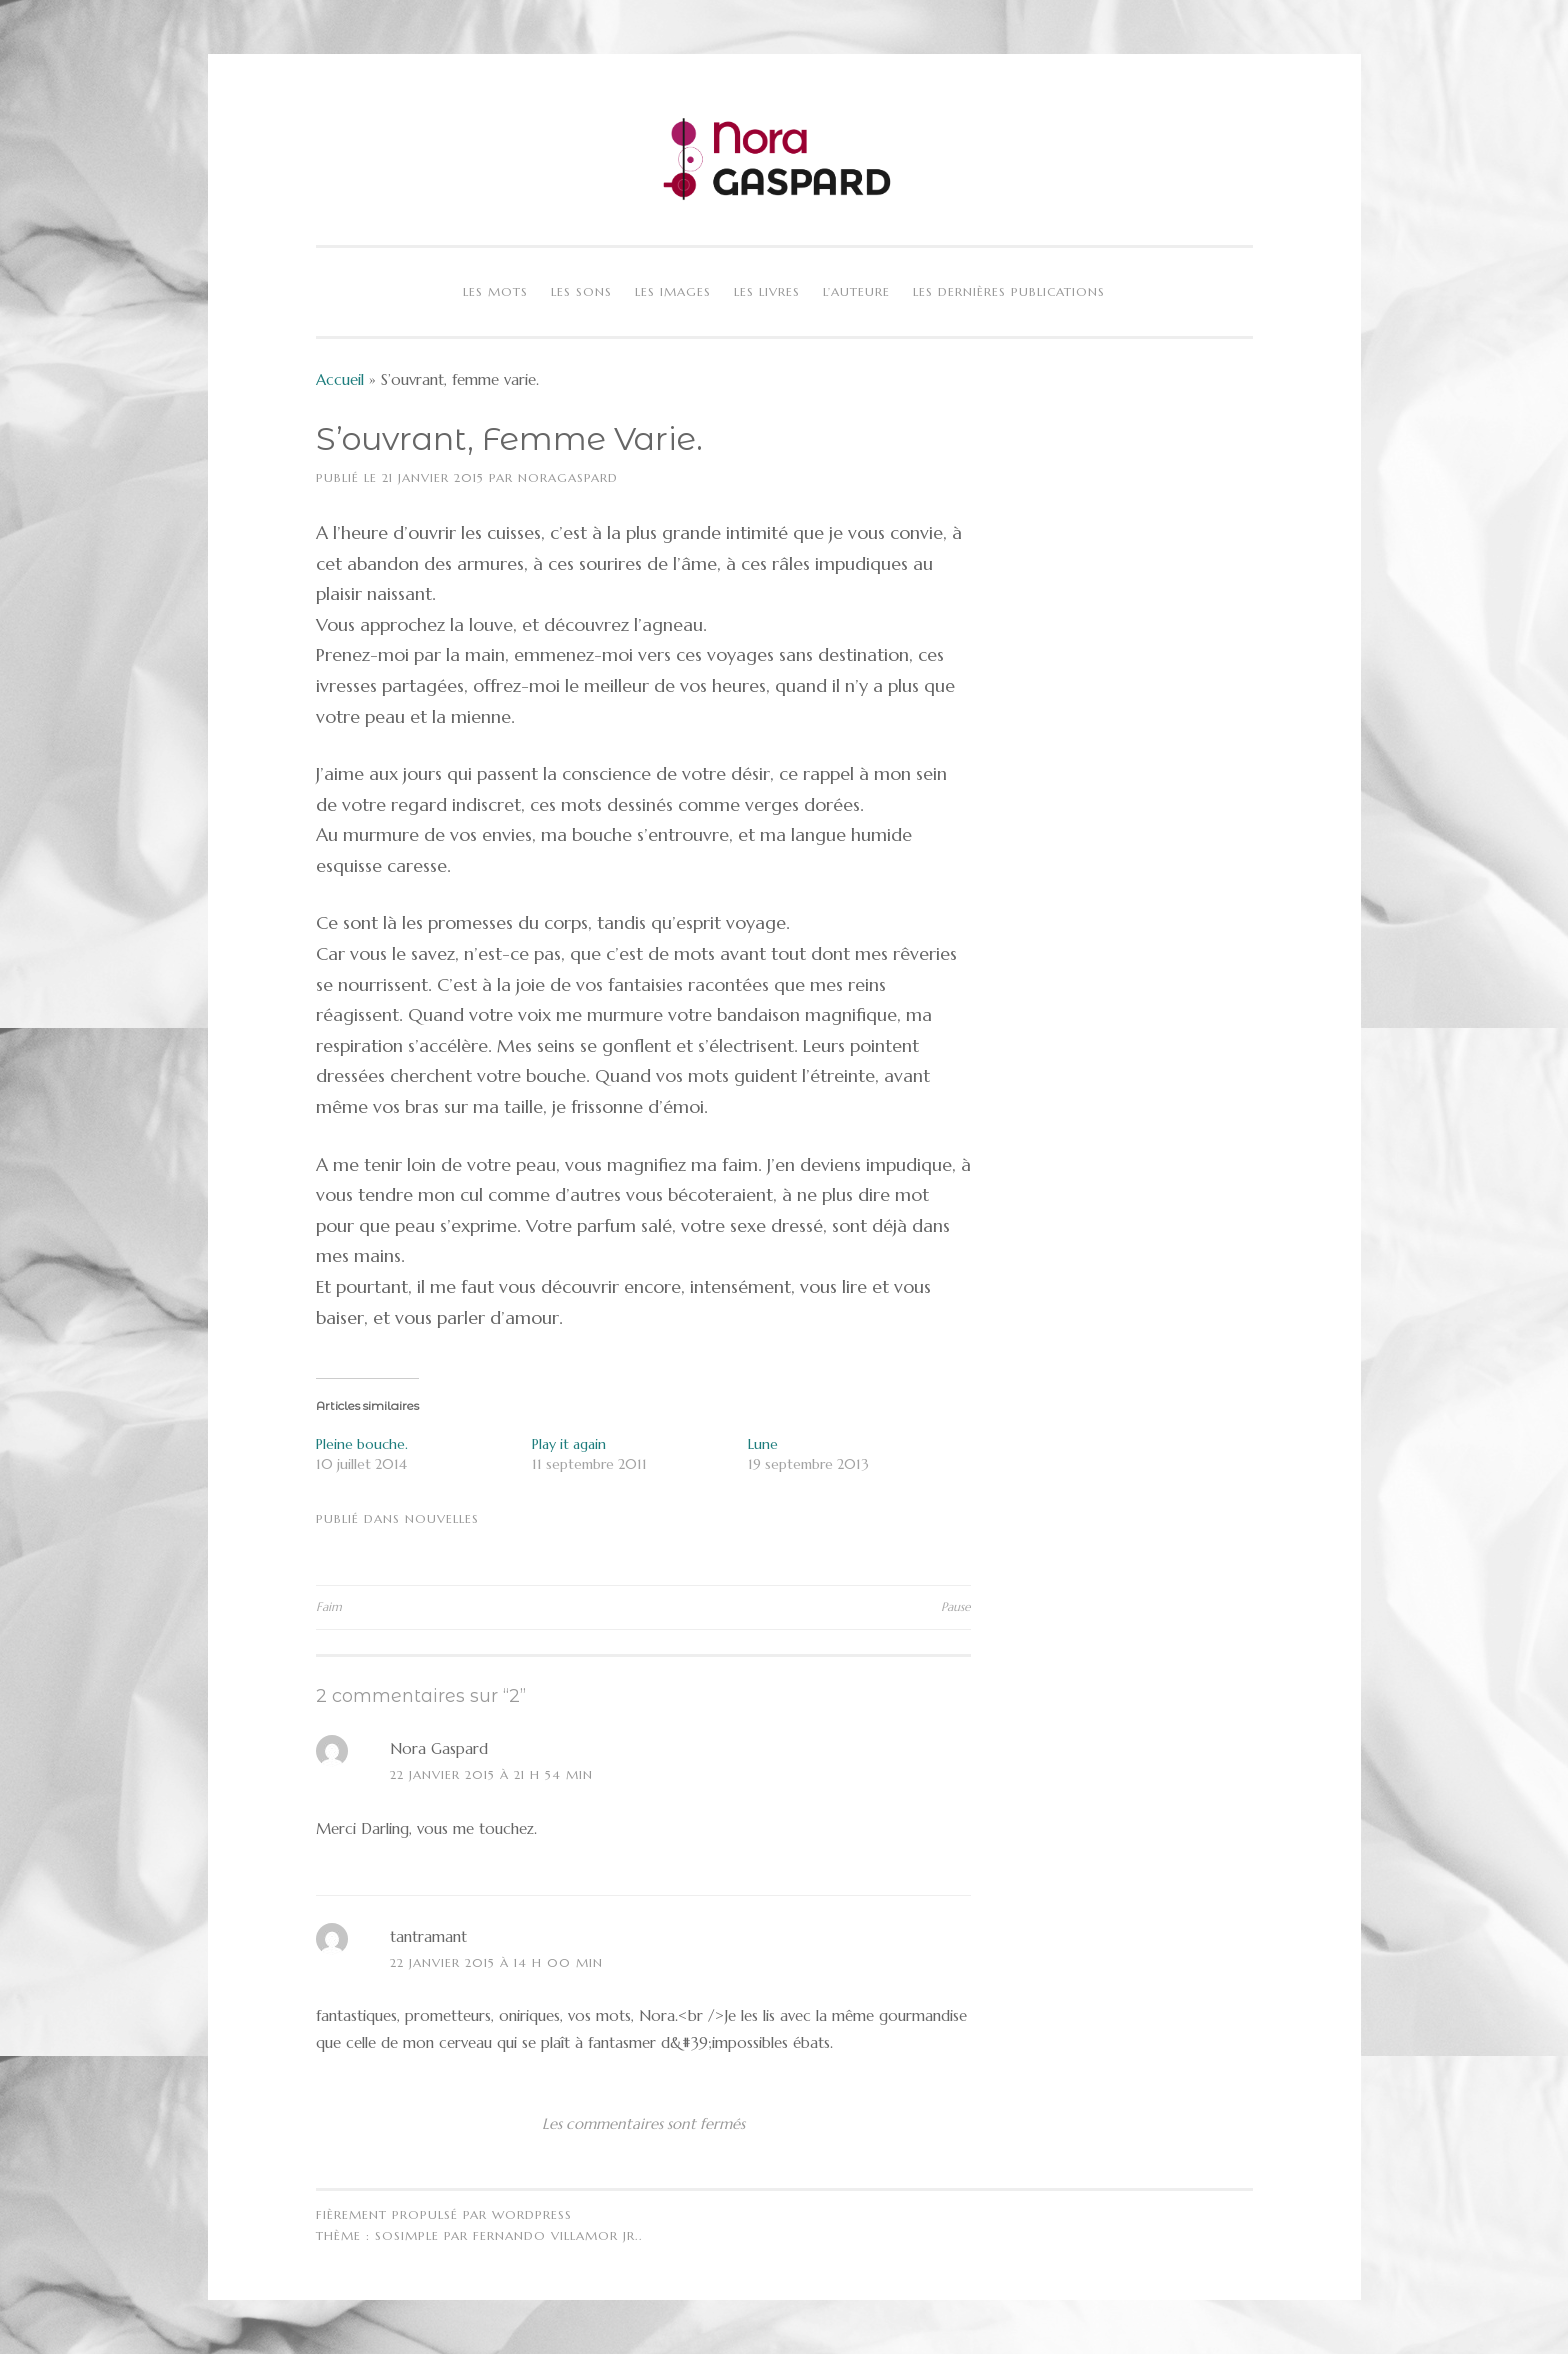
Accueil (340, 379)
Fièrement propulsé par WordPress (444, 2214)
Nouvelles (442, 1518)
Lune (763, 1444)
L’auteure (856, 291)
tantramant (428, 1936)
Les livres (767, 291)
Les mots (495, 291)
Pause (956, 1606)
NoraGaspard (568, 477)
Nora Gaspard (439, 1748)
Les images (673, 291)
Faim (329, 1606)
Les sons (581, 291)
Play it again (569, 1444)
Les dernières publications (1009, 291)
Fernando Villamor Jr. (556, 2235)
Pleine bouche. (362, 1444)
